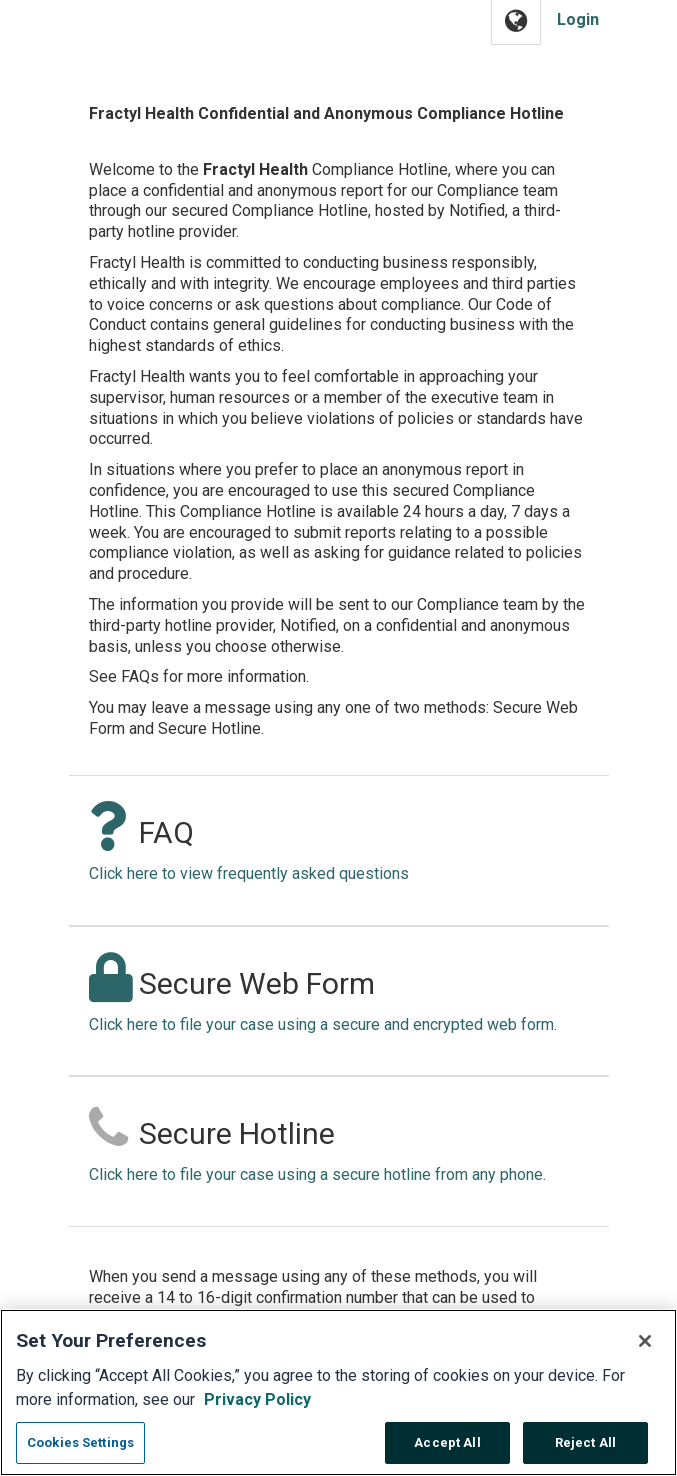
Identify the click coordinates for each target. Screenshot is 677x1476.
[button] (516, 22)
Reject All (585, 1453)
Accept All (447, 1453)
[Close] (645, 1352)
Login (578, 19)
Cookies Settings (80, 1453)
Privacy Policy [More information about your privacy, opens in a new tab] (257, 1410)
